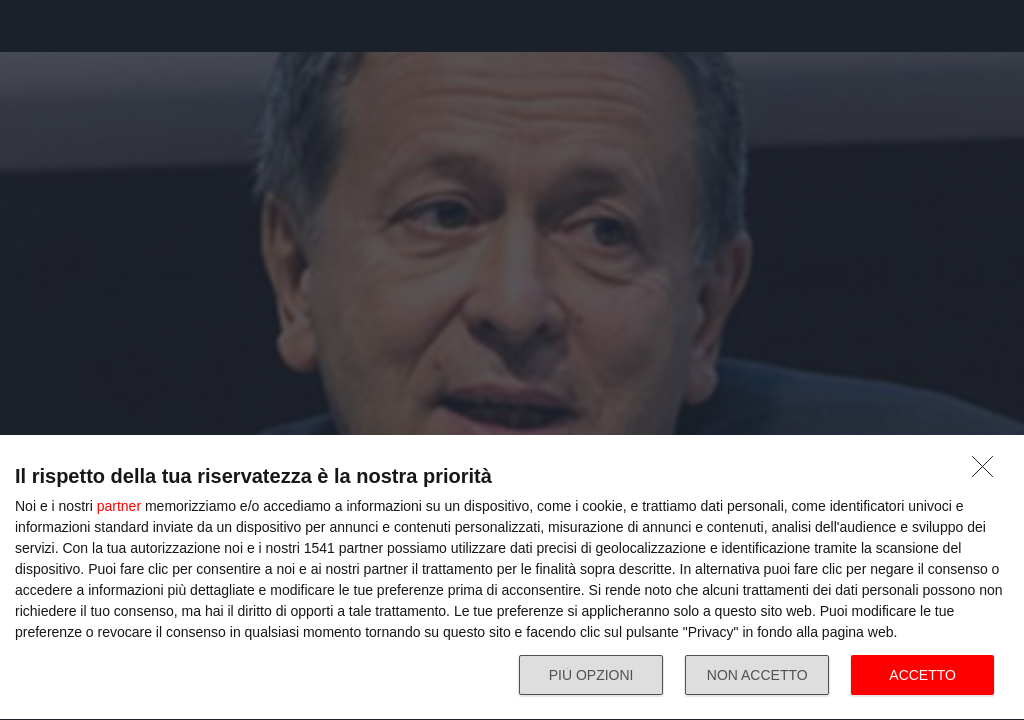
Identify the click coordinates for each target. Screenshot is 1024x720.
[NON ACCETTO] (988, 472)
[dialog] (512, 578)
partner (119, 506)
